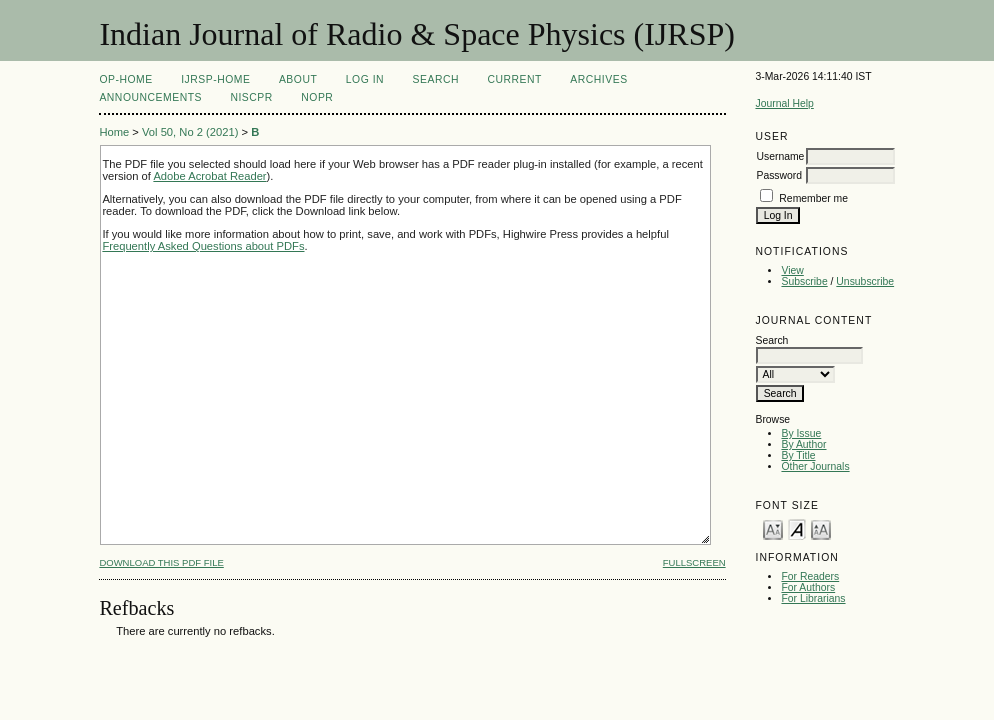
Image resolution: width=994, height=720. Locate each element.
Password (779, 175)
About (298, 79)
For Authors (808, 587)
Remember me (813, 198)
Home (114, 132)
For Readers (810, 576)
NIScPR (251, 97)
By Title (798, 455)
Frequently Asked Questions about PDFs (203, 246)
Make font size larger (821, 528)
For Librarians (813, 598)
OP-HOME (125, 79)
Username (780, 156)
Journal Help (784, 103)
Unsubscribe (865, 281)
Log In (365, 79)
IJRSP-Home (215, 79)
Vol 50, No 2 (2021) (190, 132)
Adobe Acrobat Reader (209, 176)
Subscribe (804, 281)
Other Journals (815, 466)
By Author (803, 444)
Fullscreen (694, 562)
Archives (598, 79)
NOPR (317, 97)
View (792, 270)
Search (436, 79)
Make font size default (797, 528)
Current (514, 79)
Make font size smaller (773, 528)
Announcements (150, 97)
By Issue (801, 433)
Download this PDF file (161, 562)
